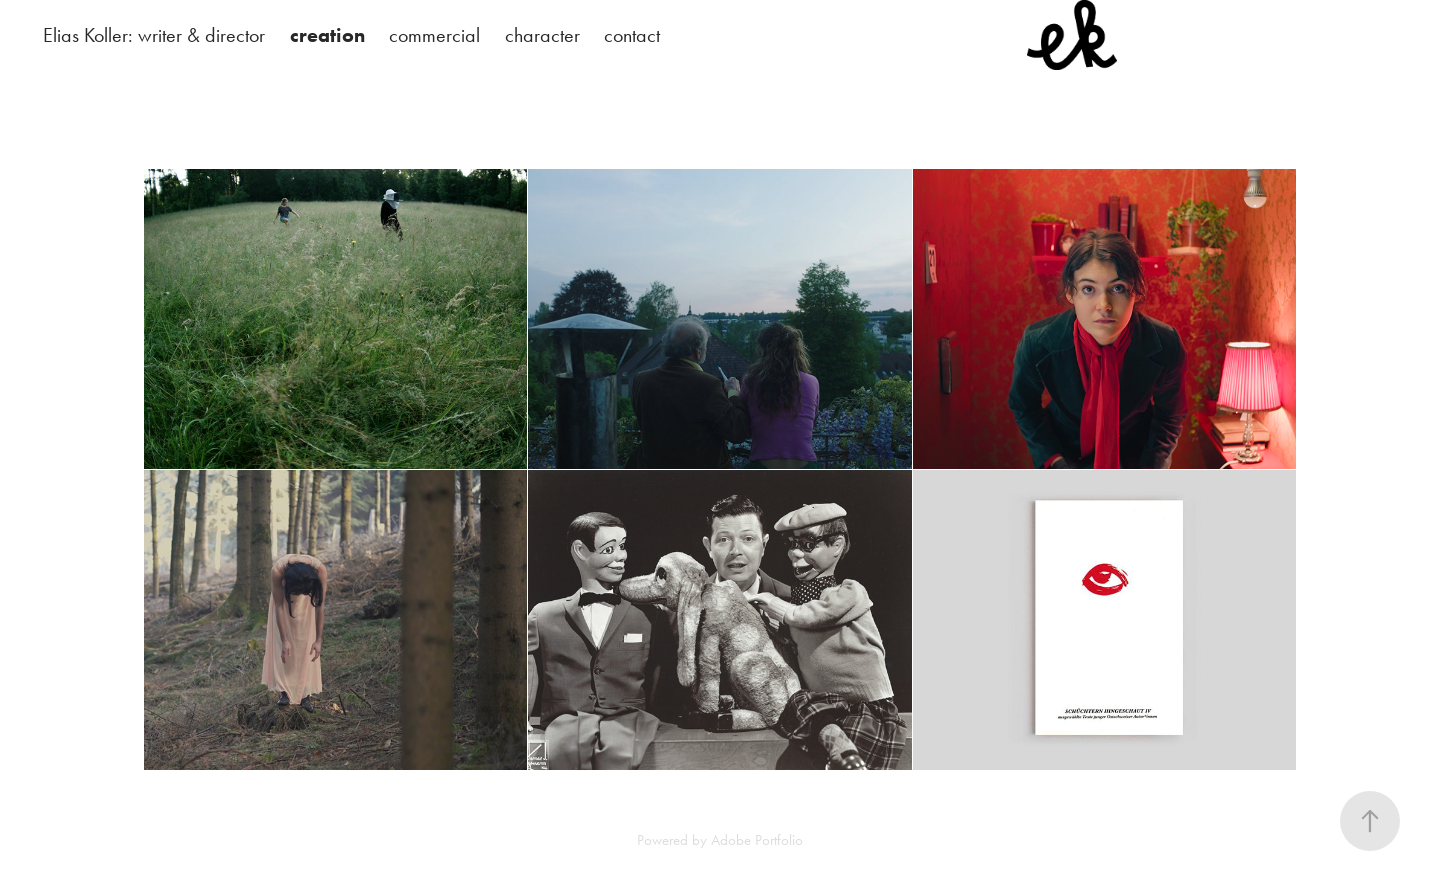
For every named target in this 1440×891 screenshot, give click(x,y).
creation (327, 35)
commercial (434, 35)
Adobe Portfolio (757, 840)
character (542, 35)
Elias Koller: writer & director (154, 35)
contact (632, 35)
